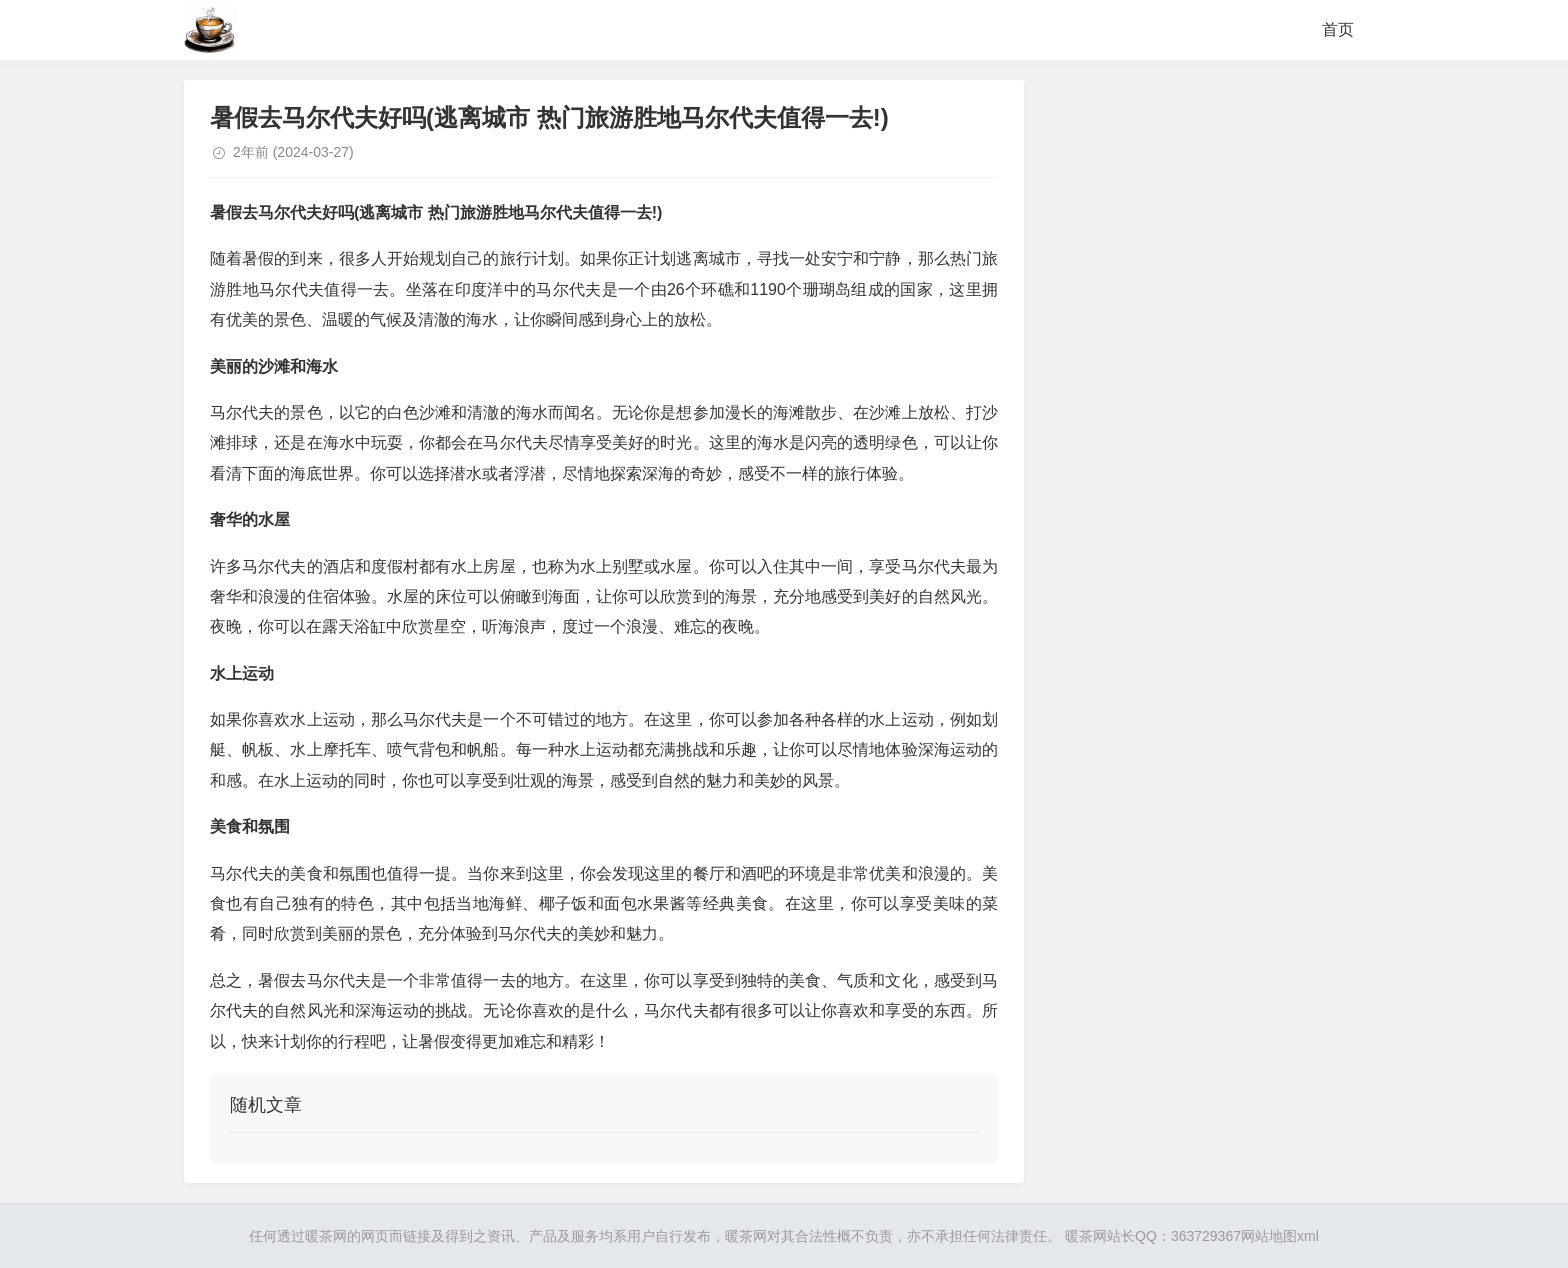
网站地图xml (1280, 1236)
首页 (1338, 29)
